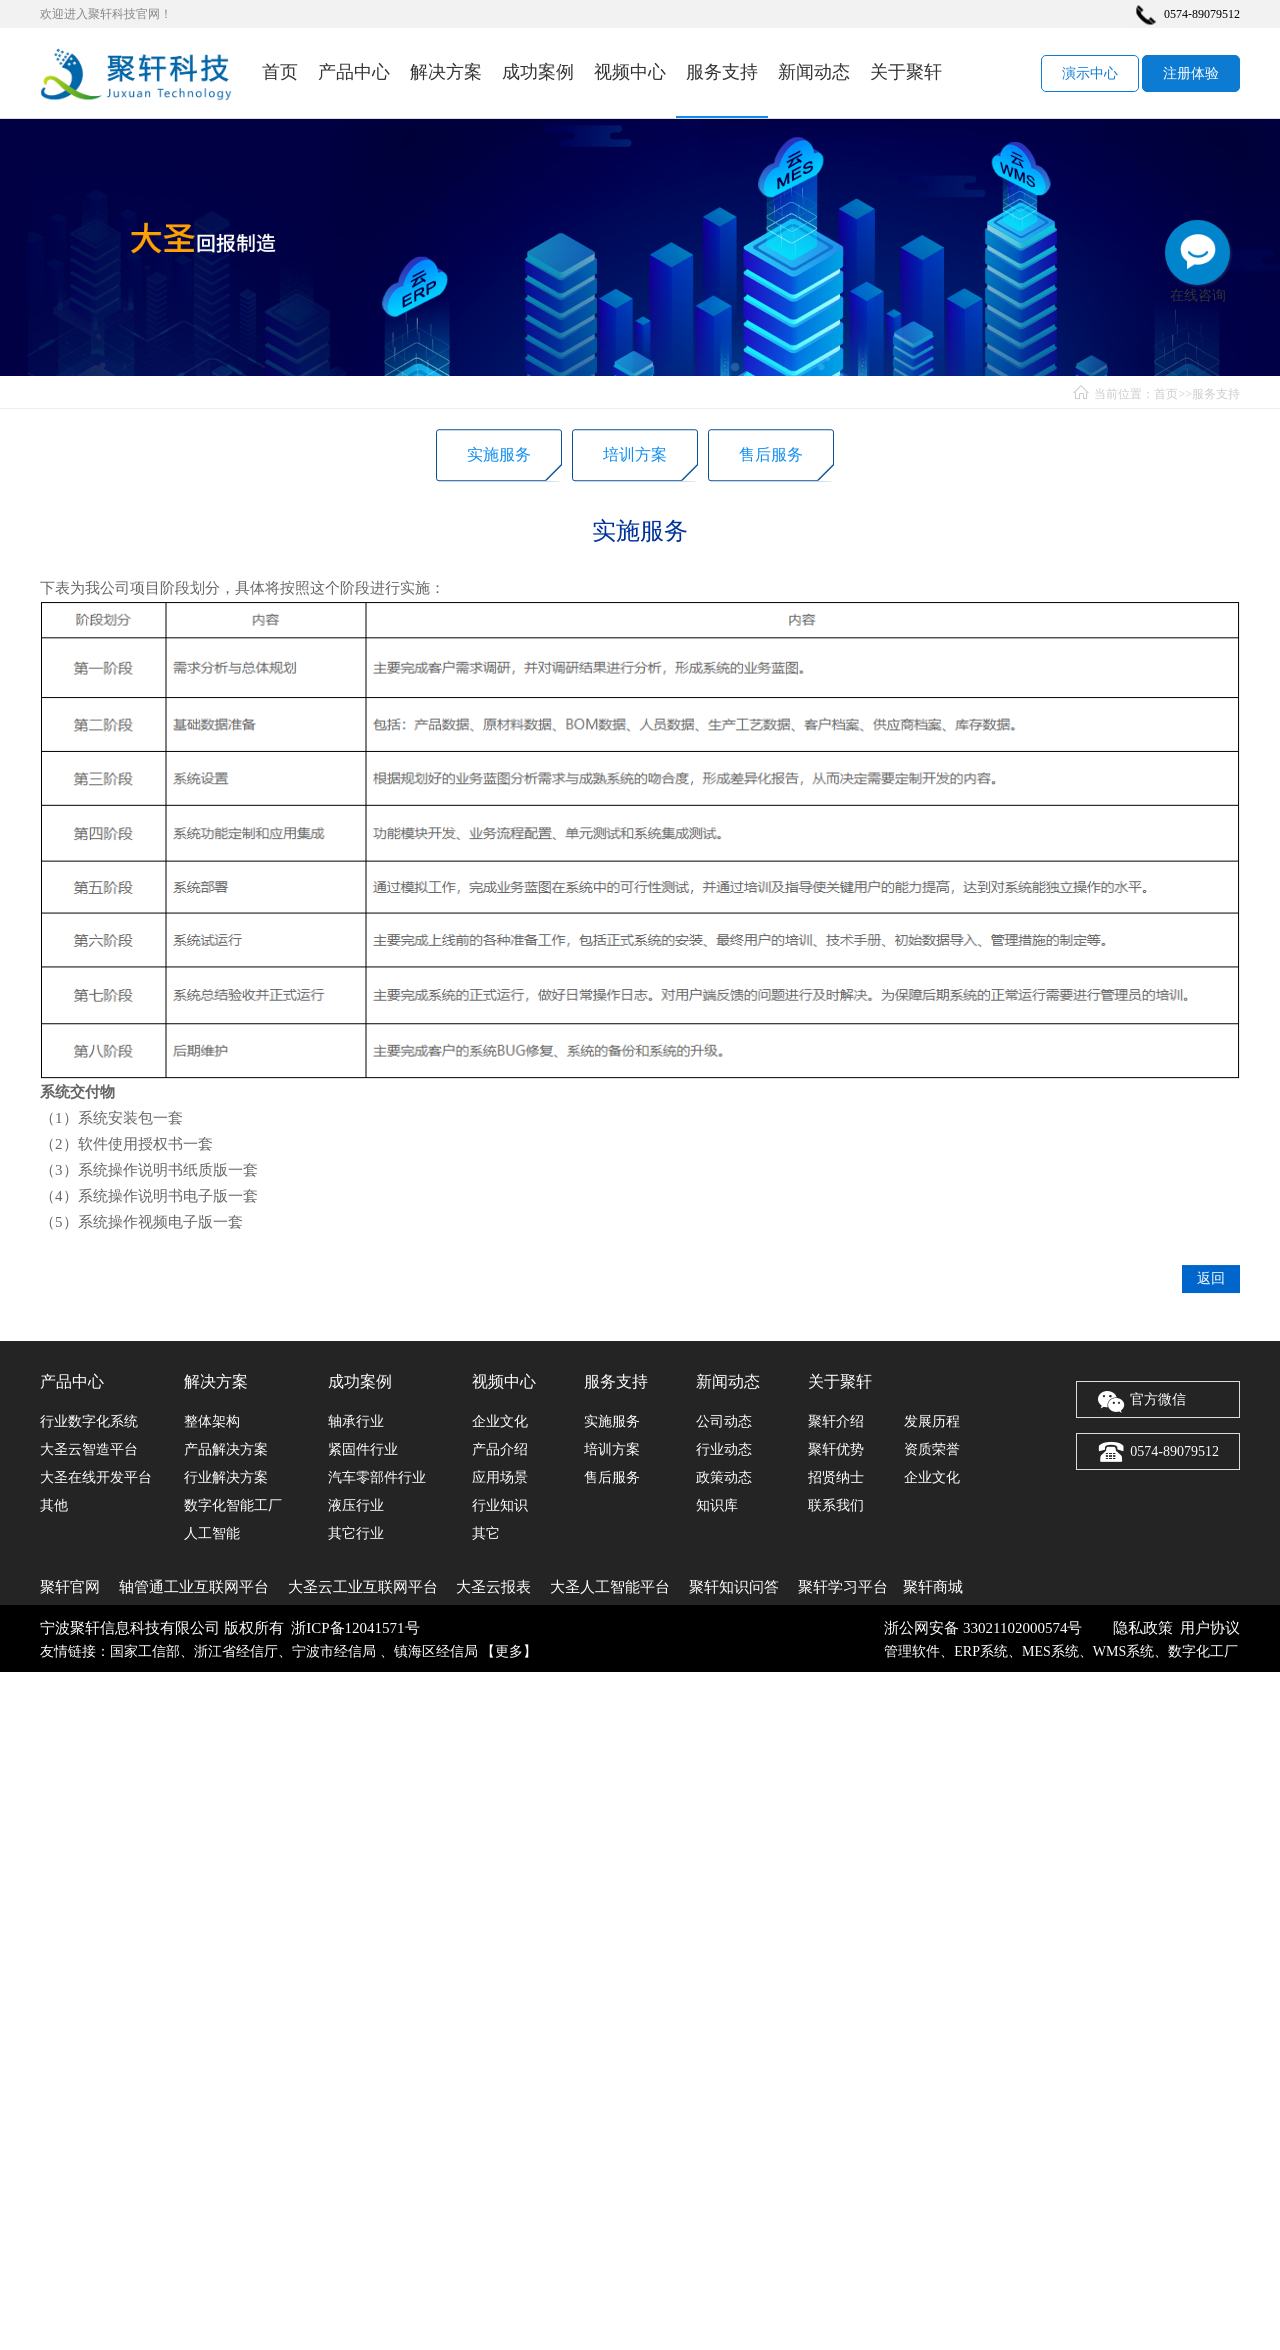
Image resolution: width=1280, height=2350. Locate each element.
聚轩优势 (836, 1449)
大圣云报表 (493, 1587)
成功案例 (538, 72)
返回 (1211, 1320)
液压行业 (356, 1505)
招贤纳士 (836, 1477)
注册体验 (1191, 73)
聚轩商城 (933, 1587)
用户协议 (1210, 1628)
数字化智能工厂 (233, 1505)
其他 (54, 1505)
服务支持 (722, 72)
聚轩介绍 (836, 1421)
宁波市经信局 (336, 1651)
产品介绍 (500, 1449)
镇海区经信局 (436, 1651)
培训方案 (635, 459)
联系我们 (836, 1505)
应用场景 (500, 1477)
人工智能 (212, 1533)
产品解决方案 (226, 1449)
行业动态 (724, 1449)
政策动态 (724, 1477)
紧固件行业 (363, 1449)
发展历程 (932, 1421)
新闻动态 (814, 72)
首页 (280, 72)
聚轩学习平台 (843, 1587)
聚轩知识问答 (734, 1587)
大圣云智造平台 (89, 1449)
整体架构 (212, 1421)
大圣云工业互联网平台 (363, 1587)
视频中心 (630, 72)
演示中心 (1090, 73)
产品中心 (354, 72)
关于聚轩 (906, 72)
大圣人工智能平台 (610, 1587)
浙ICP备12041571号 (355, 1628)
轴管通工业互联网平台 (194, 1587)
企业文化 (500, 1421)
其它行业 (356, 1533)
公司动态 (724, 1421)
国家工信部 (145, 1651)
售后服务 (771, 459)
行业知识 (500, 1505)
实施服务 (499, 459)
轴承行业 (356, 1421)
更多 (509, 1651)
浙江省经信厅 (236, 1651)
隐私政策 (1143, 1628)
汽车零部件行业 (377, 1477)
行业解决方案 (226, 1477)
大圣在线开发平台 (96, 1477)
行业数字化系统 (89, 1421)
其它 (486, 1533)
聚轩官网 (70, 1587)
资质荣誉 (932, 1449)
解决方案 (446, 72)
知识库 (717, 1505)
